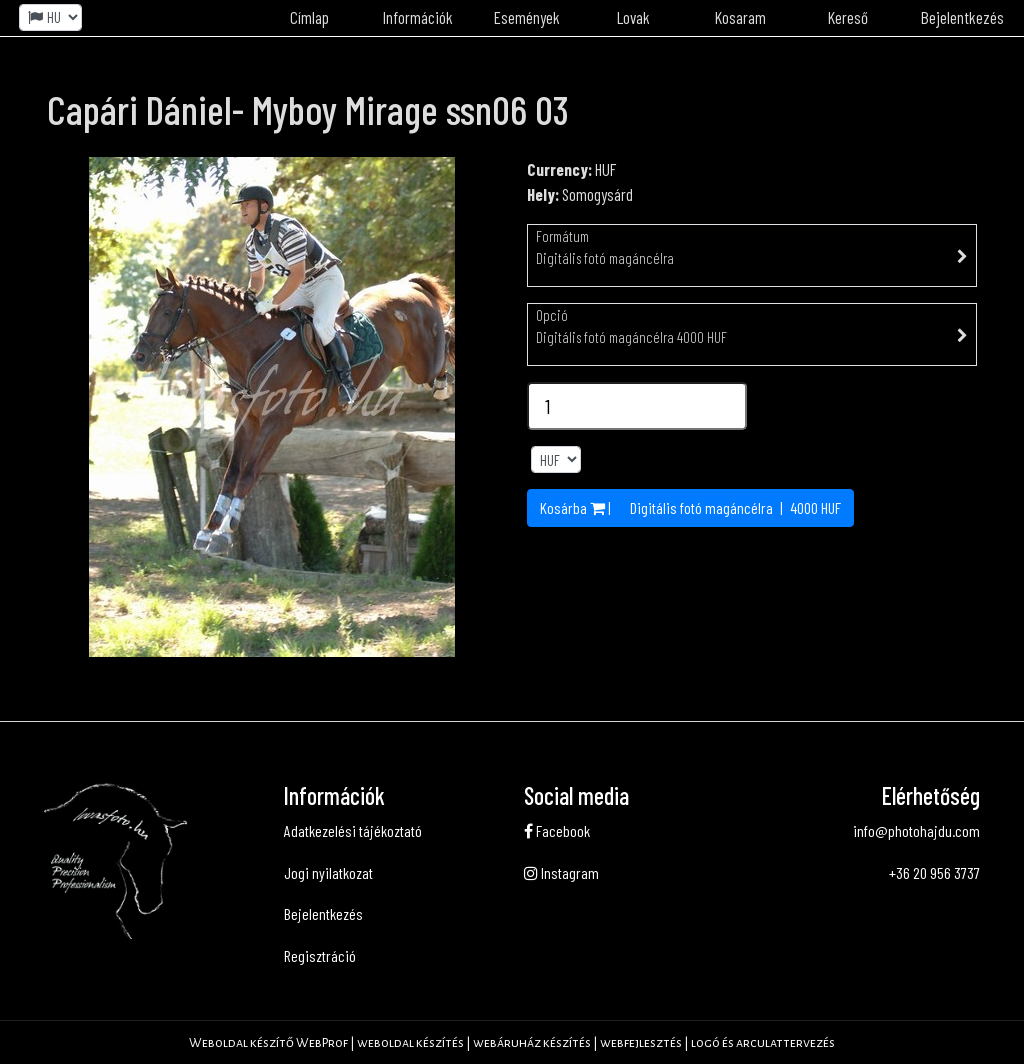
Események (527, 17)
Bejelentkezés (962, 17)
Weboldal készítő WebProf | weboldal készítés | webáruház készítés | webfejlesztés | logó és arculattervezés (512, 1043)
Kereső (848, 17)
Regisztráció (320, 955)
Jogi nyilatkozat (328, 872)
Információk (418, 17)
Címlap (309, 17)
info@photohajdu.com (916, 830)
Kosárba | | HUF (690, 507)
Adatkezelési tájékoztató (353, 830)
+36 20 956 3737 (934, 872)
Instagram (561, 872)
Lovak (633, 17)
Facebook (557, 830)
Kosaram (740, 17)
